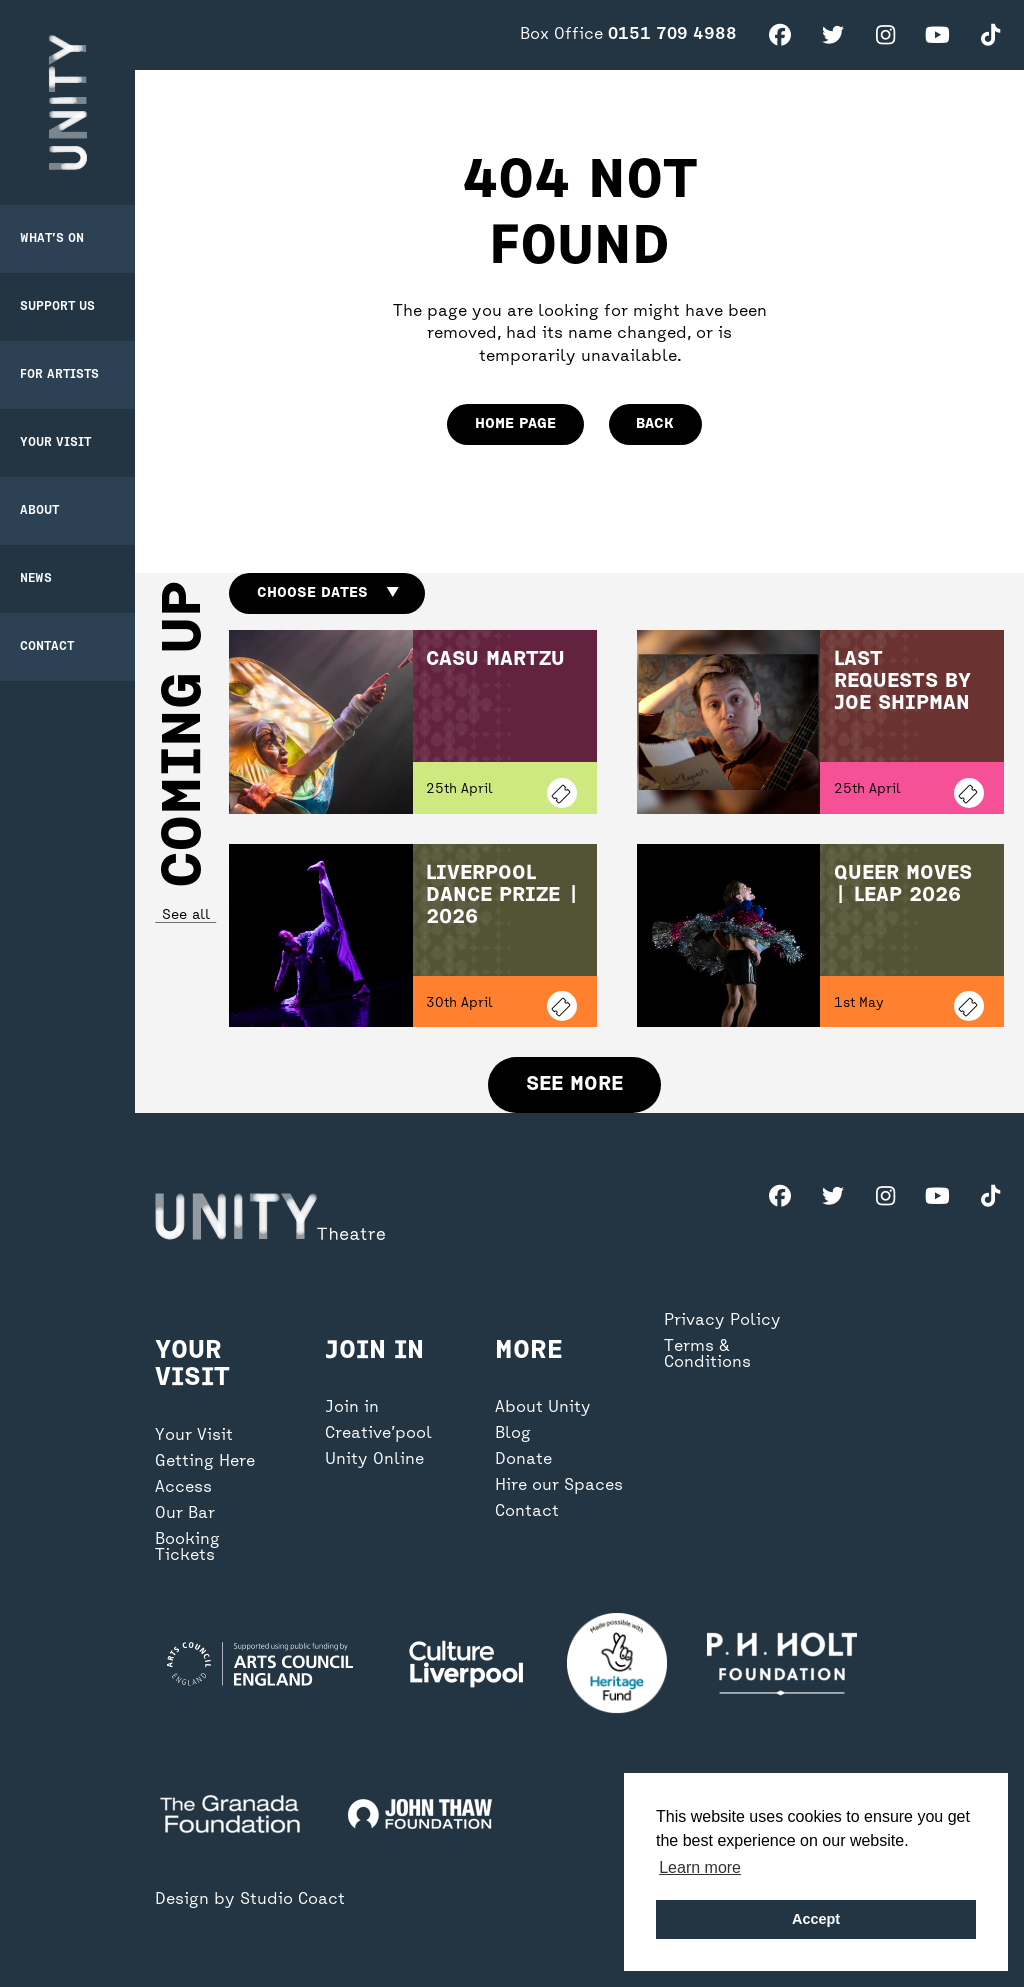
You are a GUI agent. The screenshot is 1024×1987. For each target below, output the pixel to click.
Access (183, 1488)
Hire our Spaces (559, 1486)
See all (185, 915)
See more (574, 1084)
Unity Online (374, 1460)
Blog (513, 1434)
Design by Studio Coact (250, 1900)
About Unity (543, 1408)
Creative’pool (378, 1434)
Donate (523, 1460)
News (36, 579)
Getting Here (205, 1462)
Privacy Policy (722, 1321)
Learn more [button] (700, 1867)
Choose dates (327, 593)
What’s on (52, 239)
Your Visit (55, 443)
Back (655, 424)
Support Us (57, 307)
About (39, 511)
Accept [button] (816, 1919)
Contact (47, 647)
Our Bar (185, 1514)
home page (515, 424)
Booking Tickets (187, 1548)
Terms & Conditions (707, 1355)
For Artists (59, 375)
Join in (352, 1408)
